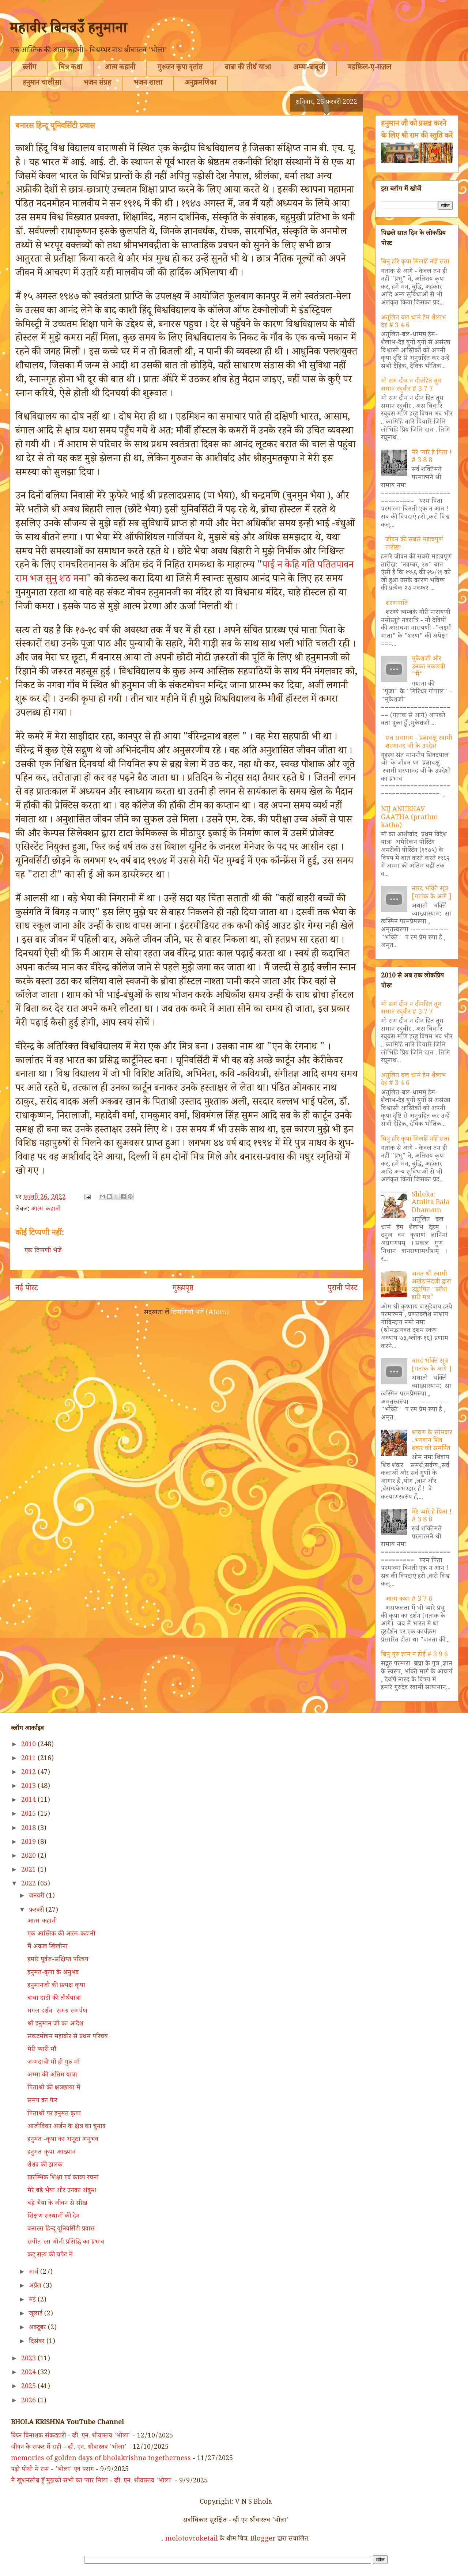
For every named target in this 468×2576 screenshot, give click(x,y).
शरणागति (397, 604)
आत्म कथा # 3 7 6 (408, 1600)
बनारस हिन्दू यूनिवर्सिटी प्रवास (61, 2229)
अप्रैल (36, 2286)
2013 (29, 1787)
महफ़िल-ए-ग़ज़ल (369, 68)
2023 (29, 2359)
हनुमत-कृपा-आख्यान (51, 2153)
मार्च (34, 2272)
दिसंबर (37, 2342)
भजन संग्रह (97, 84)
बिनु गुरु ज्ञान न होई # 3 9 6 (414, 1655)
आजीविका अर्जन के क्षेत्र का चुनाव (66, 2127)
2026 (29, 2401)
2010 (29, 1745)
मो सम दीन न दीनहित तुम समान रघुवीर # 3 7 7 (411, 386)
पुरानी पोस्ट (343, 1289)
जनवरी (37, 1896)
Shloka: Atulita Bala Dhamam (430, 1203)
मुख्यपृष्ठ (183, 1289)
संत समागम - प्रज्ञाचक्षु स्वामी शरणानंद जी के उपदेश (418, 743)
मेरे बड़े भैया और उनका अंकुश (61, 2191)
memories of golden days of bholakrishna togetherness (101, 2459)
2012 (29, 1773)
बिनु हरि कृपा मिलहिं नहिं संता (415, 262)
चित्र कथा (70, 68)
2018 (29, 1829)
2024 (29, 2373)
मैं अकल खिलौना (47, 1947)
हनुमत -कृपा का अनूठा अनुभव (62, 2140)
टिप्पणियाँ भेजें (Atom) (200, 1313)
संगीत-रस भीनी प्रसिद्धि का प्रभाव (65, 2243)
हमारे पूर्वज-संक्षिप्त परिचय (57, 1960)
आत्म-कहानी (46, 1209)
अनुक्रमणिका (200, 84)
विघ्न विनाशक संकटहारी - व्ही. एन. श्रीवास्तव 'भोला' (71, 2436)
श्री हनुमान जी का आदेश (55, 2024)
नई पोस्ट (26, 1289)
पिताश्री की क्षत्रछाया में (53, 2088)
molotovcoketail (191, 2539)
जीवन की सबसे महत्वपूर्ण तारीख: (414, 544)
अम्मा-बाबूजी (309, 68)
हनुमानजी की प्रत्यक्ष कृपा (56, 1986)
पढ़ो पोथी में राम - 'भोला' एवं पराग (52, 2470)
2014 (29, 1801)
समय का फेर (42, 2101)
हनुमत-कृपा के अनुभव (53, 1973)
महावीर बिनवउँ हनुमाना (68, 30)
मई (33, 2300)
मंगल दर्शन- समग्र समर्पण (57, 2011)
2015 (29, 1814)
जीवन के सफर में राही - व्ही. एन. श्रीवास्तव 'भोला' (69, 2448)
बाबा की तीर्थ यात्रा (248, 68)
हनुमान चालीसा (42, 84)
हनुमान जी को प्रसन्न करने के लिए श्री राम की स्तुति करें (417, 130)
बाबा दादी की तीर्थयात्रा (54, 1999)
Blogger (263, 2539)
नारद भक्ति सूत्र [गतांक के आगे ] (432, 893)
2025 (29, 2387)
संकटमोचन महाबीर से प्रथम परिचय (67, 2037)
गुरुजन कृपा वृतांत (180, 68)
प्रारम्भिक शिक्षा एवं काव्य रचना (63, 2178)
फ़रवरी (37, 1911)
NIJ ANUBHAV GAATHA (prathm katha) (409, 818)
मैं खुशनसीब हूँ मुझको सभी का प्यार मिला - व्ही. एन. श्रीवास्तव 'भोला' (92, 2481)
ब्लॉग (29, 68)
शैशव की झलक (45, 2165)
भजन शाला (147, 84)
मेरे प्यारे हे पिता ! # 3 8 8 (432, 457)
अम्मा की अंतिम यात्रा (52, 2075)
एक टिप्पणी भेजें (43, 1251)
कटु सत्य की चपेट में (50, 2255)
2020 (29, 1856)
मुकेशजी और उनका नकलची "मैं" (428, 667)
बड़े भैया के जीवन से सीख (57, 2204)
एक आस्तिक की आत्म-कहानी (61, 1934)
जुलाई (36, 2314)
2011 (29, 1759)
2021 (29, 1870)
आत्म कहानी (120, 68)
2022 (29, 1884)
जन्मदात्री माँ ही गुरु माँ (53, 2063)
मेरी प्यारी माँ (41, 2050)
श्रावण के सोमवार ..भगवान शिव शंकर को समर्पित (432, 1441)
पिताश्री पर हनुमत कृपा (54, 2114)
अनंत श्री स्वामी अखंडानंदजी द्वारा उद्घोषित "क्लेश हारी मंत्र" (431, 1287)
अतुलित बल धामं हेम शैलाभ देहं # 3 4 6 (413, 322)
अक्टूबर (38, 2328)
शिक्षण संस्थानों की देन (53, 2217)
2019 (29, 1843)
